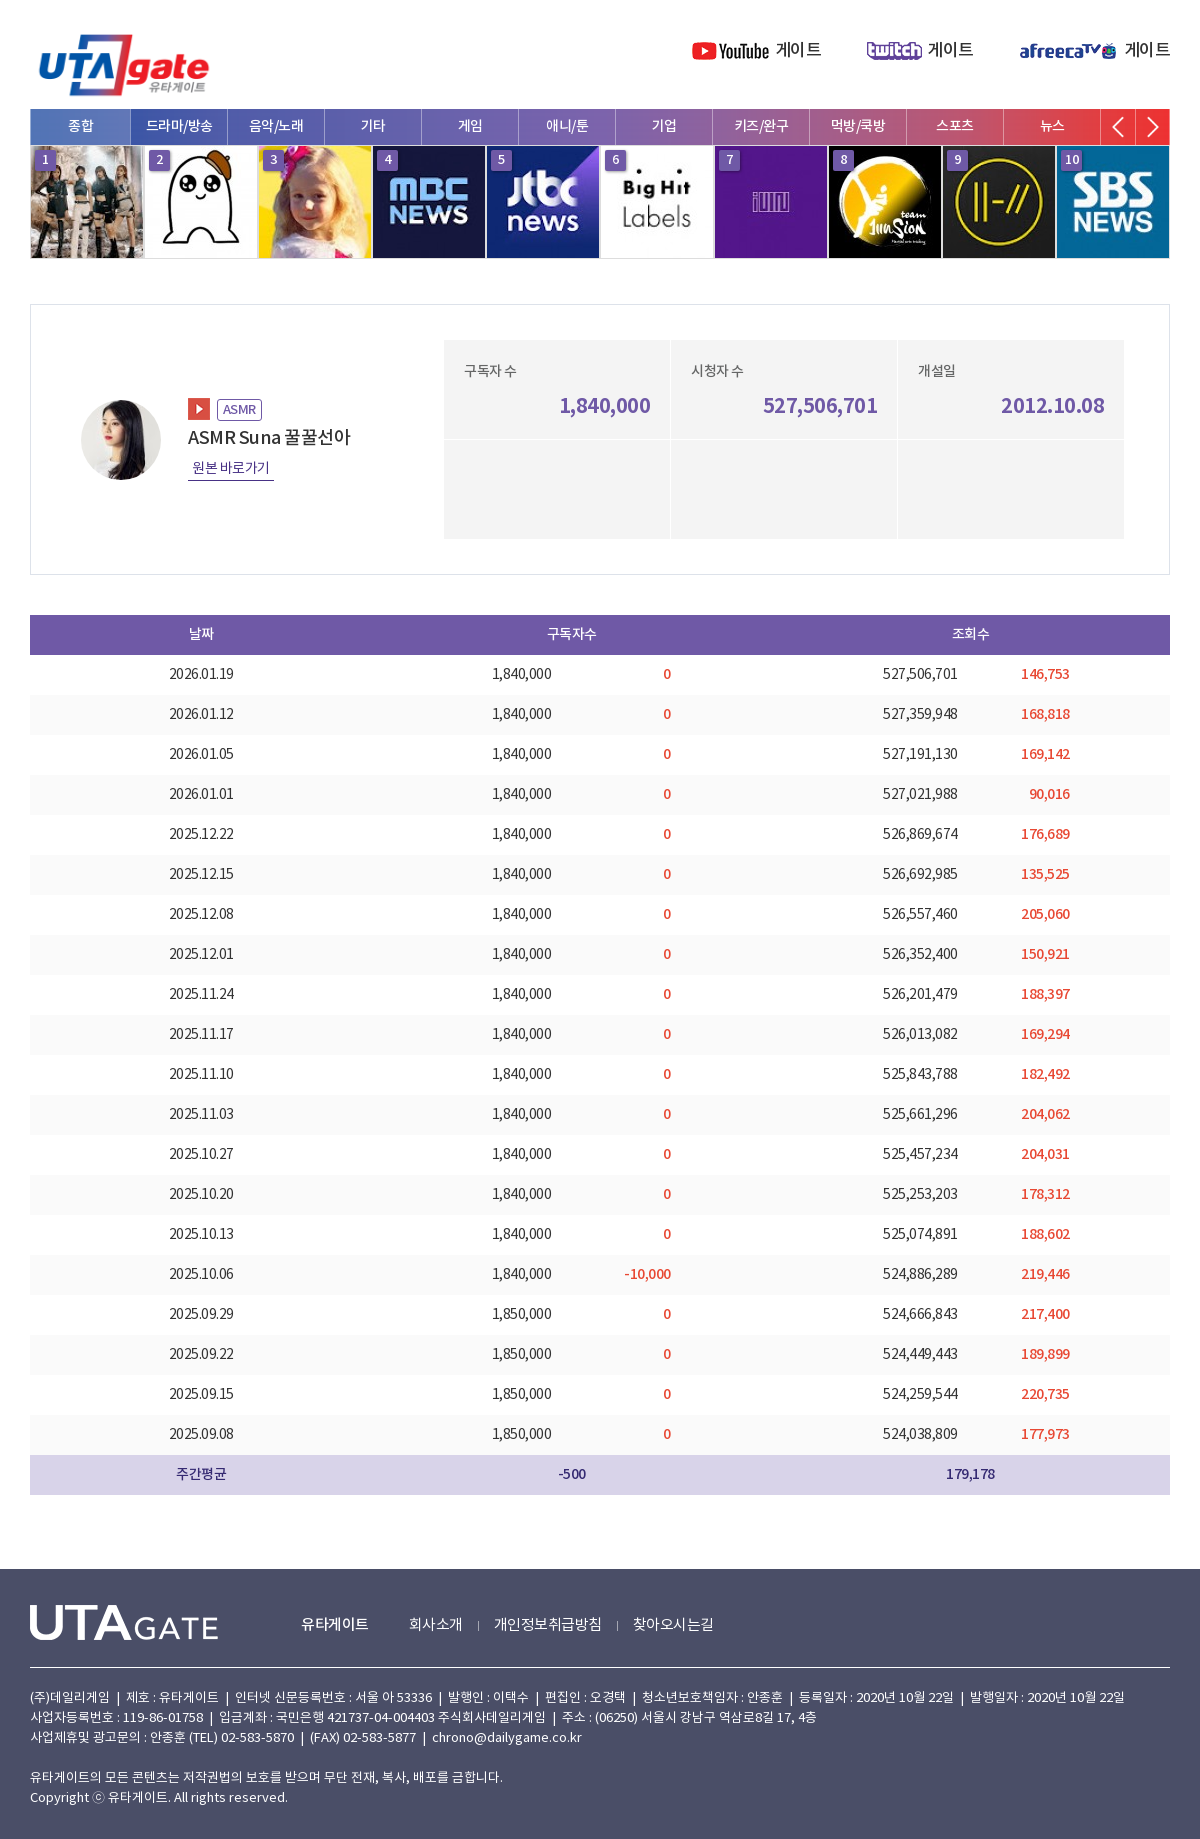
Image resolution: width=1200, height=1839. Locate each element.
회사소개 (436, 1625)
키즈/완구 (761, 126)
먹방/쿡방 (858, 126)
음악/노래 (276, 126)
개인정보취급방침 (548, 1625)
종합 (80, 126)
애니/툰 (567, 126)
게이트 (798, 51)
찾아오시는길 (673, 1625)
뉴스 (1052, 126)
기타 (373, 126)
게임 (470, 126)
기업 (664, 126)
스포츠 (955, 126)
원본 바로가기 (231, 469)
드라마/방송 (179, 126)
